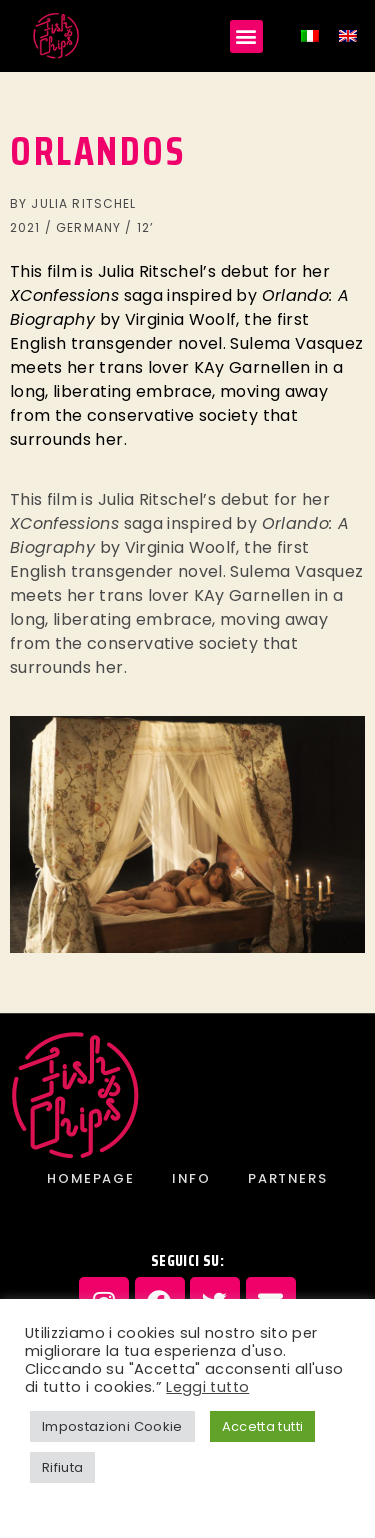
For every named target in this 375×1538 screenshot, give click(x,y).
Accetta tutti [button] (263, 1426)
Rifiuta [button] (62, 1467)
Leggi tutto (207, 1387)
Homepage (90, 1178)
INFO (191, 1178)
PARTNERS (287, 1178)
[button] (246, 36)
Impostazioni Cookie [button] (112, 1426)
